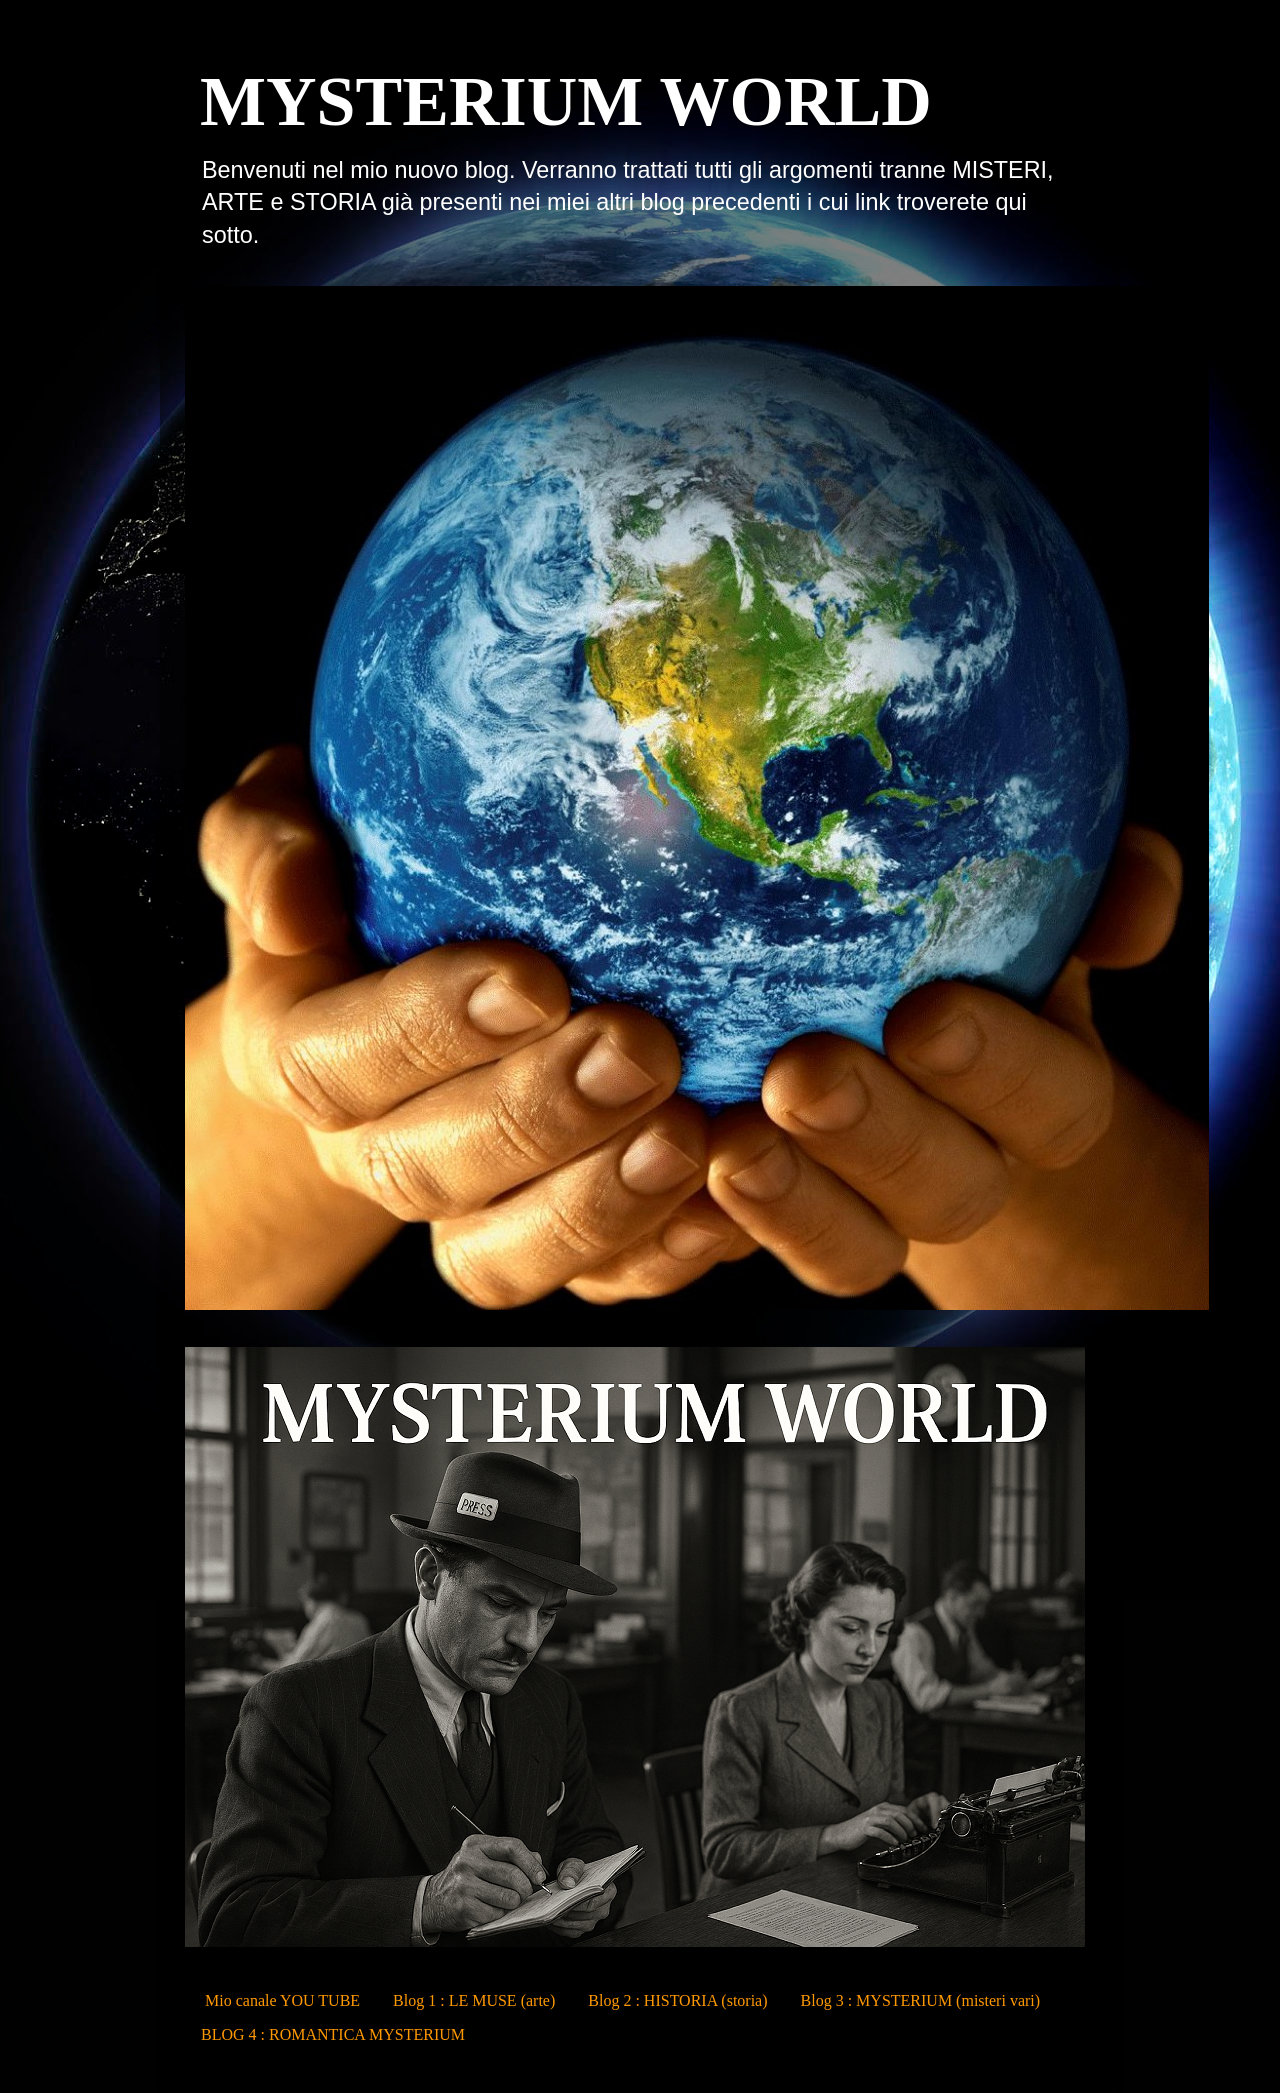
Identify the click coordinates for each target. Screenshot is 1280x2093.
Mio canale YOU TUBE (282, 2000)
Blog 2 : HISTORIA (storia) (677, 2000)
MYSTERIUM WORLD (566, 101)
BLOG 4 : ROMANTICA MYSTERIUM (333, 2034)
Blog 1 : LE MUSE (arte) (474, 2000)
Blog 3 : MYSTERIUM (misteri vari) (921, 2000)
